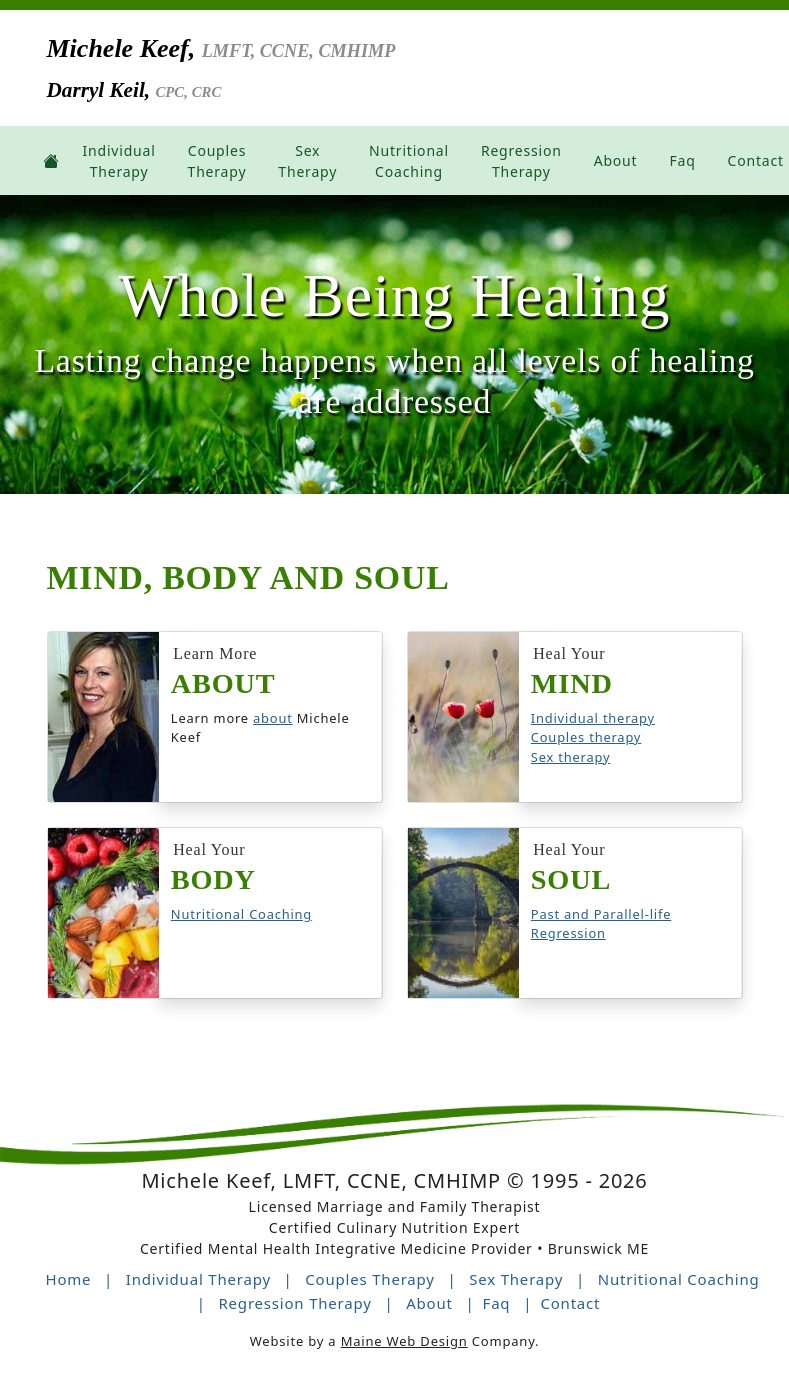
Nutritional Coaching (241, 915)
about (273, 719)
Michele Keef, (274, 50)
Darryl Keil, (141, 93)
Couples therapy (586, 738)
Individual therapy (593, 719)
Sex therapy (571, 758)
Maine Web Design (404, 1342)
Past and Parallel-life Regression (601, 924)
